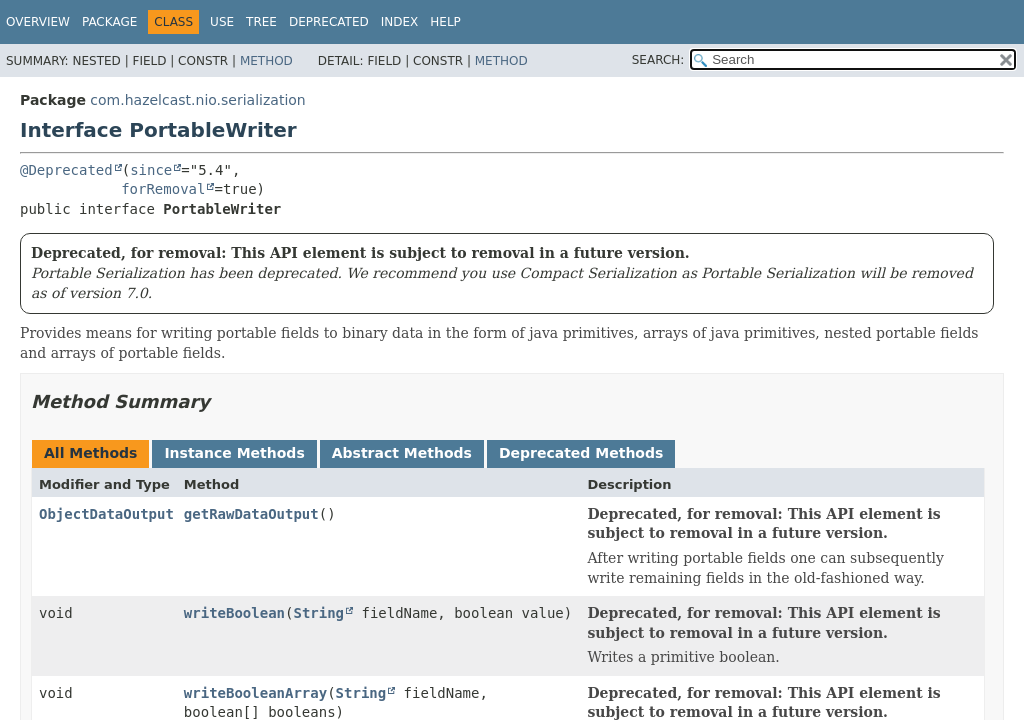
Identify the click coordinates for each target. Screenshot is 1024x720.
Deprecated (329, 22)
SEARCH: (658, 60)
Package (109, 22)
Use (222, 22)
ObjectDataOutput (106, 514)
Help (445, 22)
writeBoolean (234, 613)
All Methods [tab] (90, 453)
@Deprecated (66, 170)
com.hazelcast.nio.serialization (197, 100)
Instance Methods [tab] (234, 453)
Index (400, 22)
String (318, 613)
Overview (38, 22)
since (151, 170)
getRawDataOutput (251, 514)
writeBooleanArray (255, 693)
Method (266, 61)
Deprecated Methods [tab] (581, 453)
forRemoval (163, 189)
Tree (261, 22)
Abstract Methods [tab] (402, 453)
